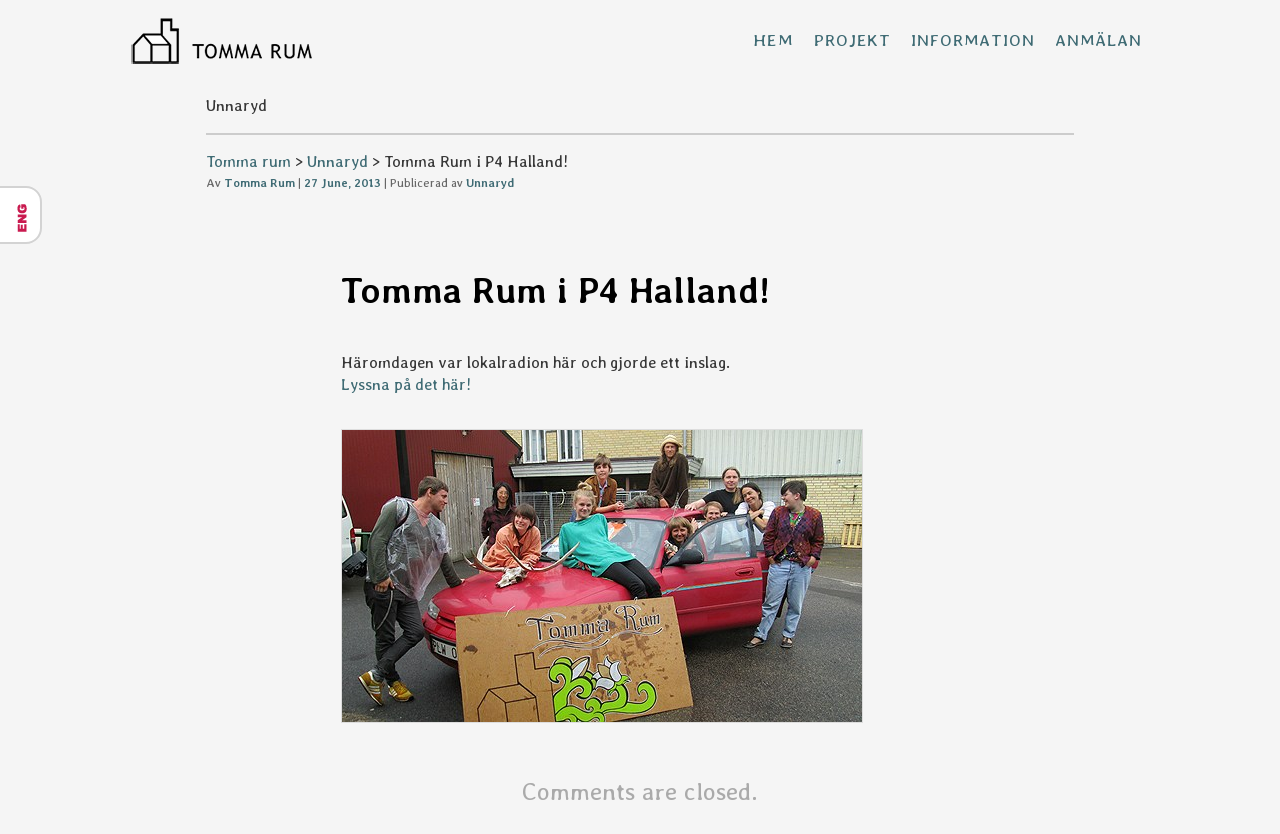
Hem (773, 40)
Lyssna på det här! (406, 384)
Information (972, 40)
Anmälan (1098, 40)
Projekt (852, 40)
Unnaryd (337, 161)
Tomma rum (248, 161)
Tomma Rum (259, 183)
